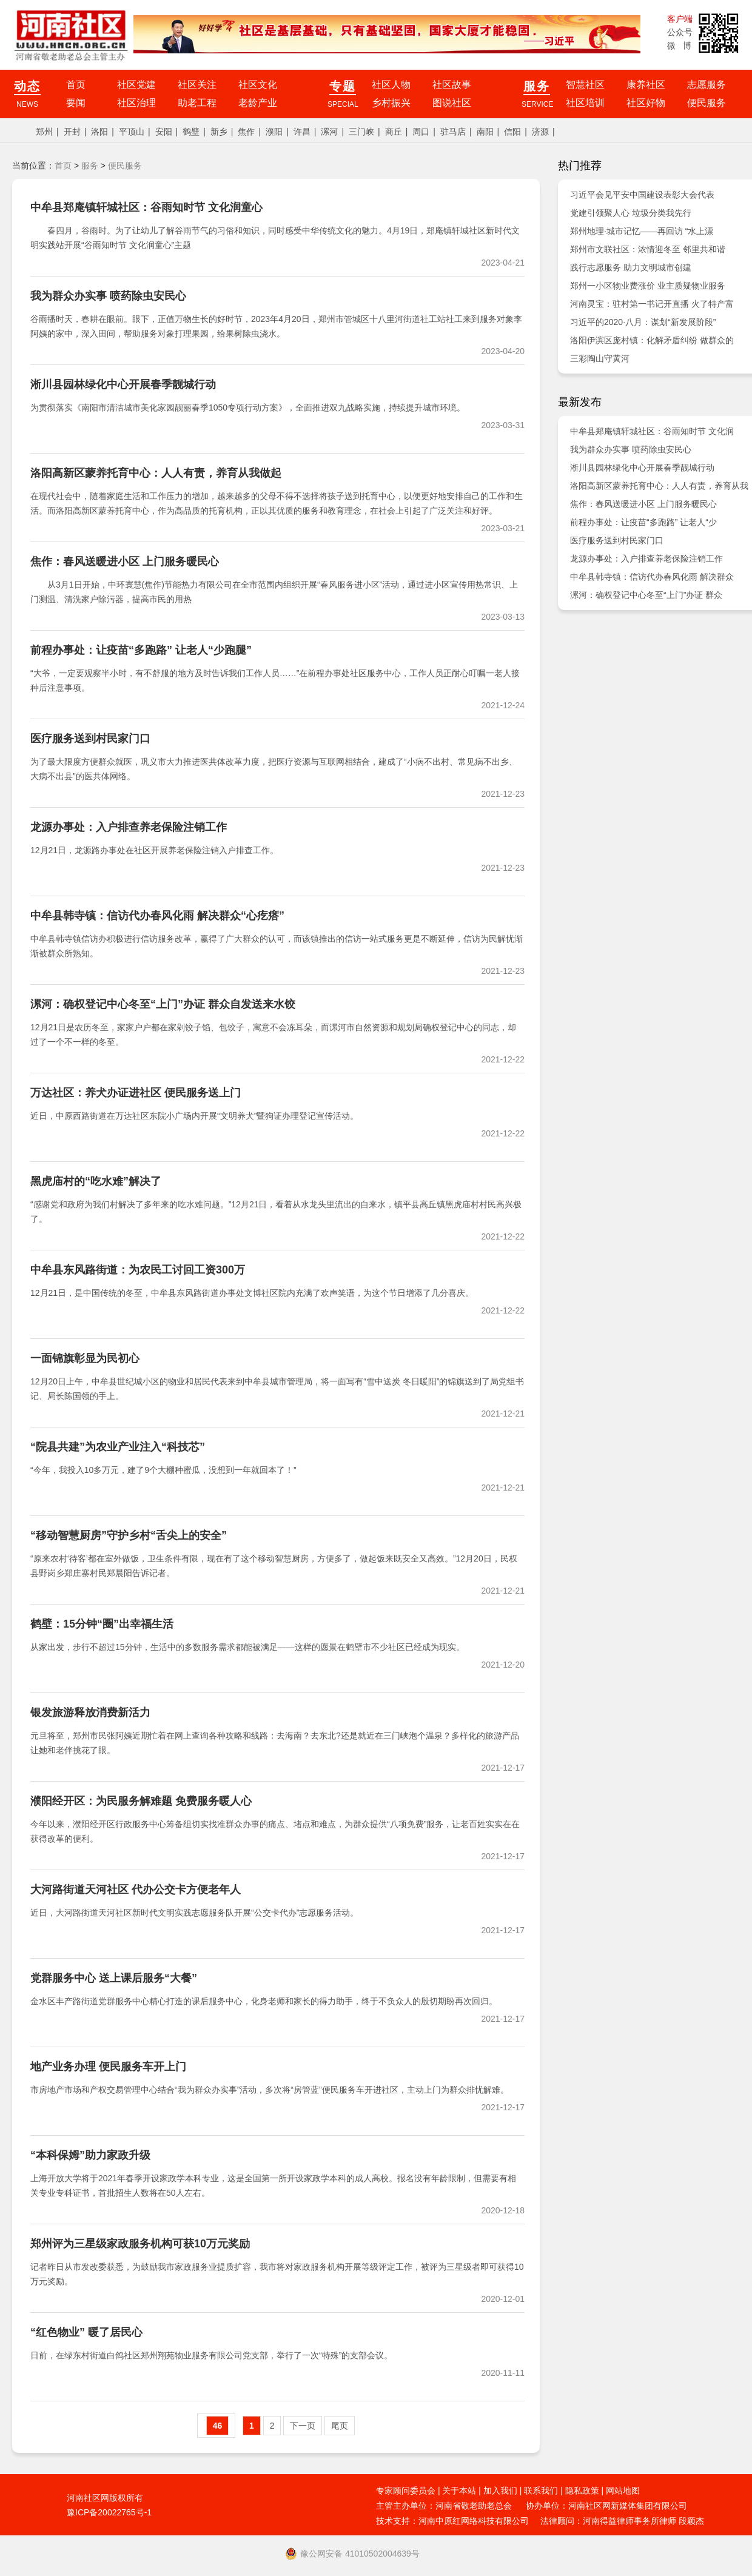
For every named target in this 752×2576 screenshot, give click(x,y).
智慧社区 (585, 84)
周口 (420, 131)
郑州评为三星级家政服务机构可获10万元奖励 (140, 2244)
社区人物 (391, 84)
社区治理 (136, 103)
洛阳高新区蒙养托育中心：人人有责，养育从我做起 (155, 473)
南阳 (485, 131)
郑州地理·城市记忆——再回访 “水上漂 (641, 231)
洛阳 (99, 131)
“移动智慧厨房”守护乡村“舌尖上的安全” (128, 1535)
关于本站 (459, 2490)
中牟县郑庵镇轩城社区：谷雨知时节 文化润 (652, 431)
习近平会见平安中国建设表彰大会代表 (642, 195)
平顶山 (131, 131)
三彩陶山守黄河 (599, 358)
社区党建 (136, 84)
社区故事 (451, 84)
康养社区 (645, 84)
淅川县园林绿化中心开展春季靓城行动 (123, 384)
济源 (540, 131)
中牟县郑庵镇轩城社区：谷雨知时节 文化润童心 (146, 207)
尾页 (339, 2425)
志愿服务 (706, 84)
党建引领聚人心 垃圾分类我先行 (630, 213)
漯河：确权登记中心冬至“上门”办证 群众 (646, 595)
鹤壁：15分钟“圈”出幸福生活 (101, 1624)
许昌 (302, 131)
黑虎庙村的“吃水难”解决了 (95, 1181)
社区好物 (645, 103)
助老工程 (197, 103)
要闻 (76, 103)
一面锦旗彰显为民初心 (84, 1358)
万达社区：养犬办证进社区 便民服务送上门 (135, 1093)
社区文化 (257, 84)
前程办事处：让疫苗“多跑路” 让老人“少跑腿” (141, 650)
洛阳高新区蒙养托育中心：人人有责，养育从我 (659, 486)
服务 (89, 165)
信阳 (512, 131)
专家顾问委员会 (405, 2490)
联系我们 (541, 2490)
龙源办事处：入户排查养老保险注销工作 (128, 827)
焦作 (246, 131)
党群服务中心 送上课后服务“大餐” (113, 1978)
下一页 (302, 2425)
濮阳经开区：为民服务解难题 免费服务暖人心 (141, 1801)
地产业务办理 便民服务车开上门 (108, 2067)
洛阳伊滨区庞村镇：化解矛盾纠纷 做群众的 (652, 340)
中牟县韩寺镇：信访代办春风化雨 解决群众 (652, 577)
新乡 (218, 131)
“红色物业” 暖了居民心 (86, 2332)
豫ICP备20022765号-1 (109, 2512)
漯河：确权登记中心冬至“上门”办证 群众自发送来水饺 (162, 1004)
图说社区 (451, 103)
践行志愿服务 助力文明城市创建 (630, 267)
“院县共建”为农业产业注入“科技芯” (117, 1447)
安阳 (163, 131)
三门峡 (361, 131)
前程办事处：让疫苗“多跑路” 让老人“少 (643, 522)
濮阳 (274, 131)
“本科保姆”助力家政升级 (90, 2155)
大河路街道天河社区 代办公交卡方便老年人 (135, 1889)
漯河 (329, 131)
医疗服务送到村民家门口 (90, 739)
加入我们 (500, 2490)
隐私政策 (582, 2490)
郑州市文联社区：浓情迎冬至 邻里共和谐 (647, 249)
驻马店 (453, 131)
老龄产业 (257, 103)
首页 (76, 84)
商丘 (393, 131)
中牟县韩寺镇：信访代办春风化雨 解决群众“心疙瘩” (157, 916)
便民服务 (706, 103)
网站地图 (623, 2490)
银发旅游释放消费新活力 (90, 1712)
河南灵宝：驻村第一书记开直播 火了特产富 (652, 304)
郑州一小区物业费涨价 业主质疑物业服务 (647, 285)
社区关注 (197, 84)
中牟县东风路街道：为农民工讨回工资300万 (137, 1270)
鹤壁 (191, 131)
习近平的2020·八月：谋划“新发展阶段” (643, 322)
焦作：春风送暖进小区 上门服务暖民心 (124, 561)
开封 (72, 131)
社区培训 (585, 103)
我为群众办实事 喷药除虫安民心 (108, 296)
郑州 (44, 131)
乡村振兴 (391, 103)
